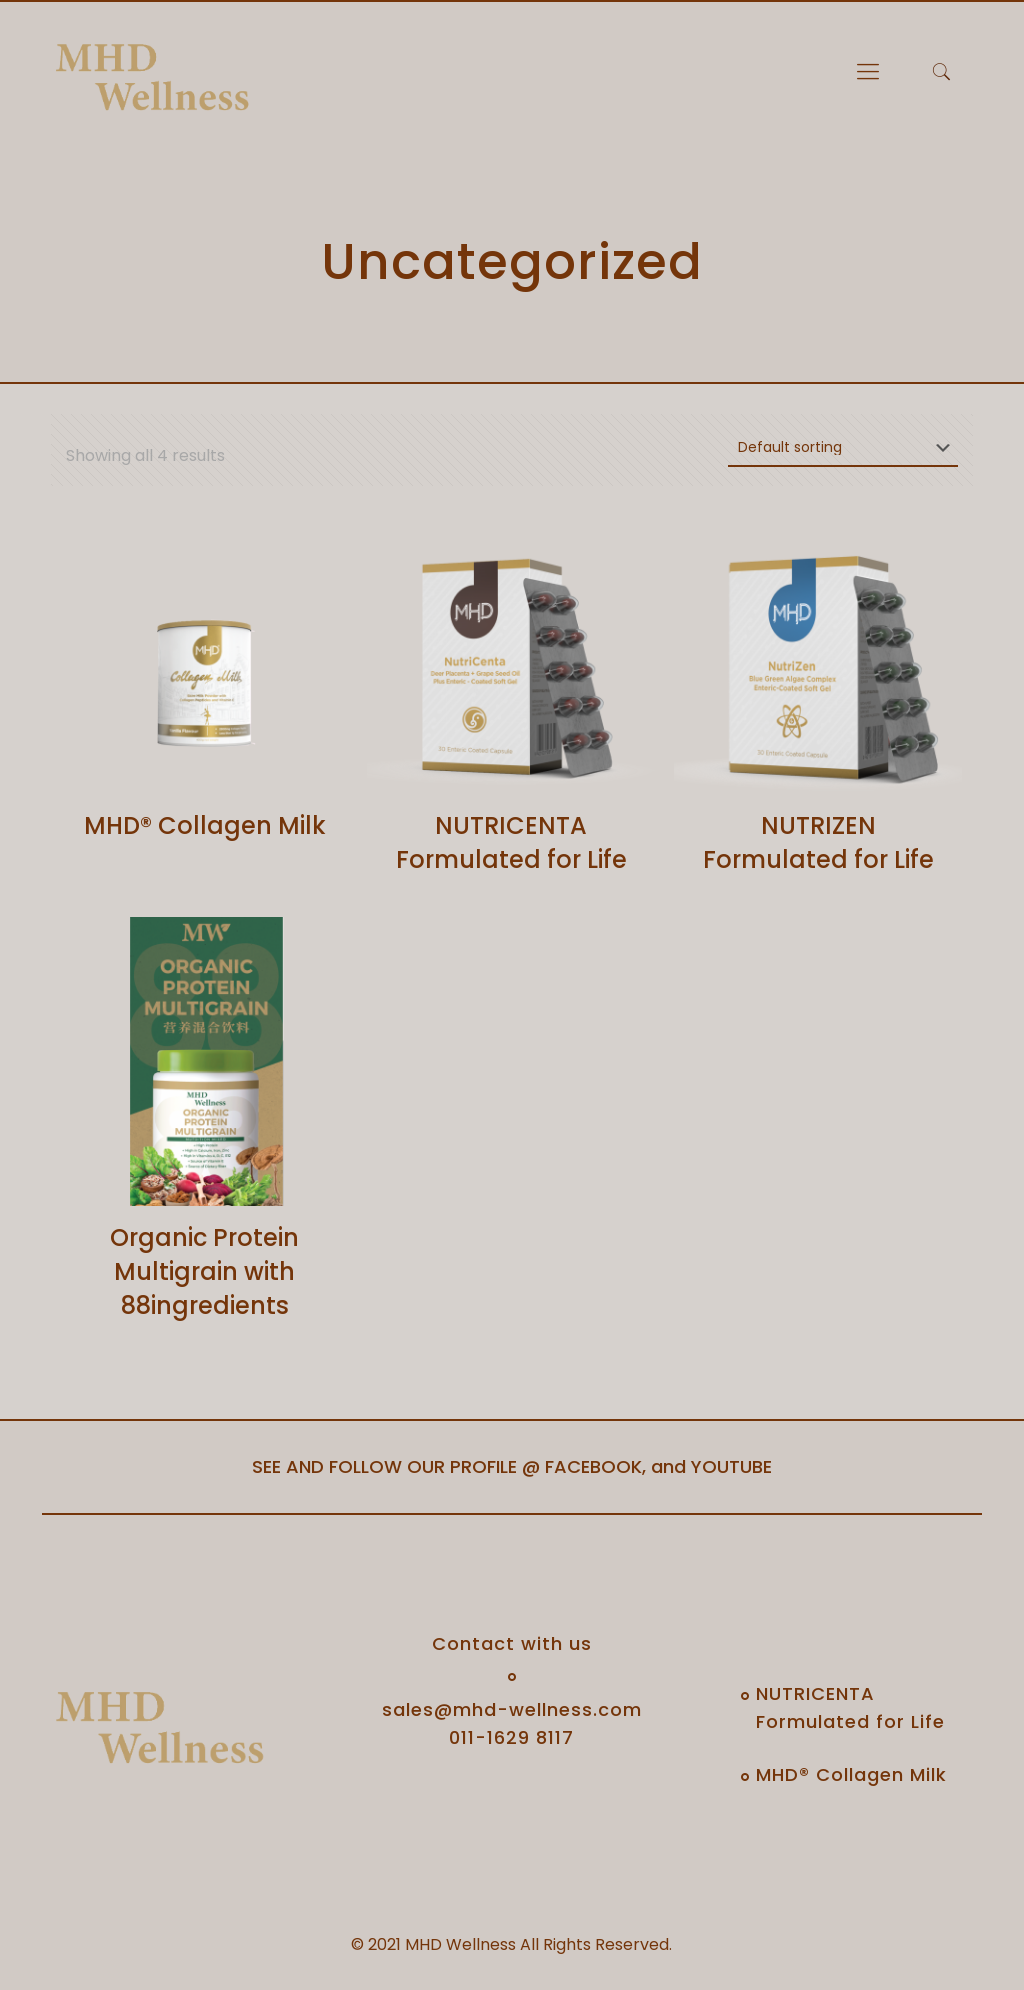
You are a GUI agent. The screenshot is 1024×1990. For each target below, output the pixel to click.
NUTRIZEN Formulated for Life (818, 842)
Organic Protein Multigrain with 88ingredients (204, 1271)
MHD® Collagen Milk (205, 825)
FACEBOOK (593, 1466)
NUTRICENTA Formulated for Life (511, 842)
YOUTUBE (731, 1466)
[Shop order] (843, 448)
